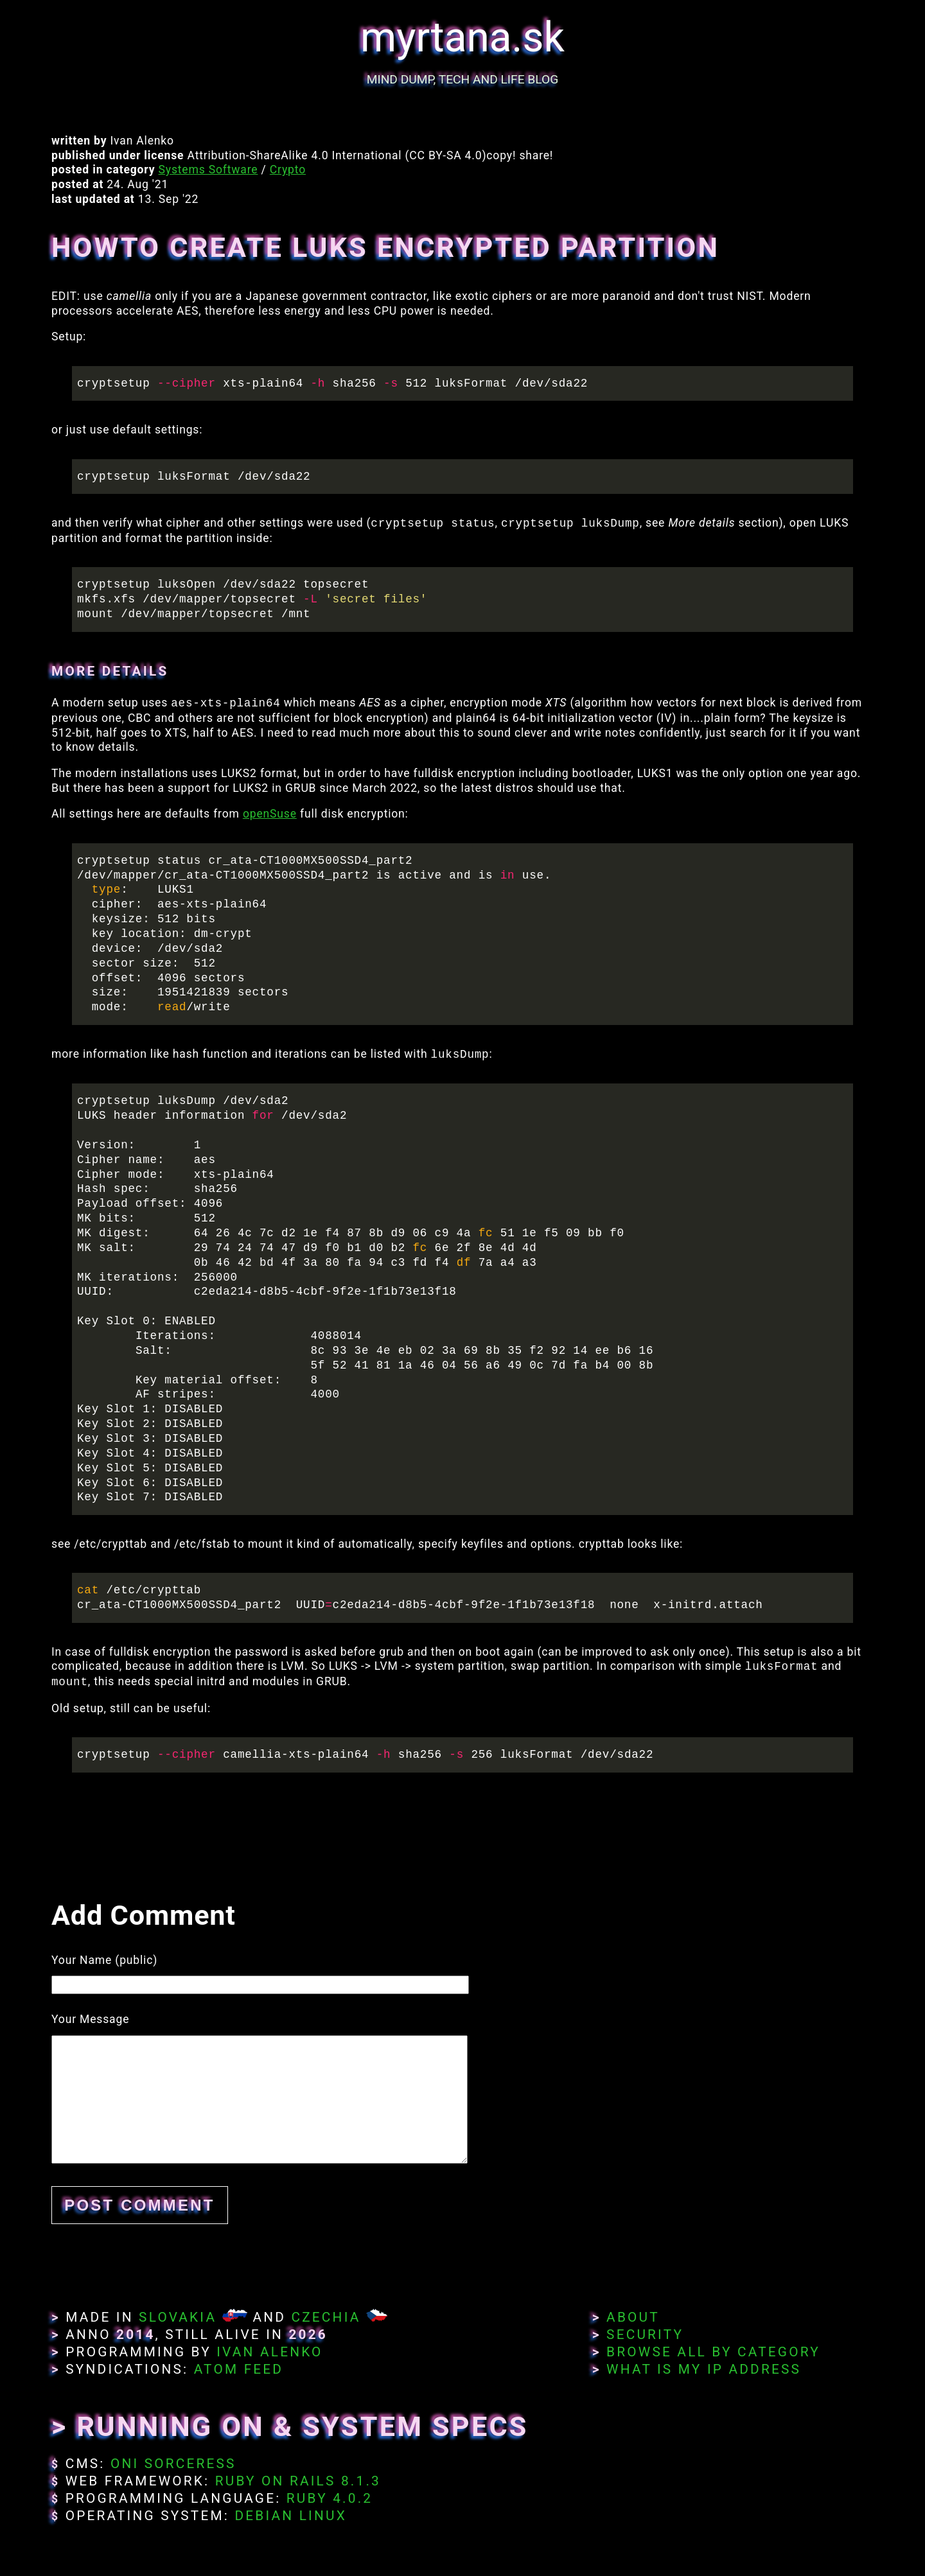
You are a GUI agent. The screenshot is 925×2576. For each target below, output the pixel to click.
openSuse (270, 813)
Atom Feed (239, 2369)
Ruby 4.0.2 (329, 2498)
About (633, 2317)
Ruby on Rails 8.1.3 (298, 2481)
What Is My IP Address (703, 2369)
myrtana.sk (462, 37)
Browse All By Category (713, 2352)
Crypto (288, 169)
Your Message (90, 2019)
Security (644, 2334)
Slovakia (177, 2317)
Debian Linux (290, 2515)
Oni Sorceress (173, 2463)
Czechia (325, 2317)
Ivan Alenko (269, 2352)
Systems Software (208, 169)
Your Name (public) (104, 1960)
